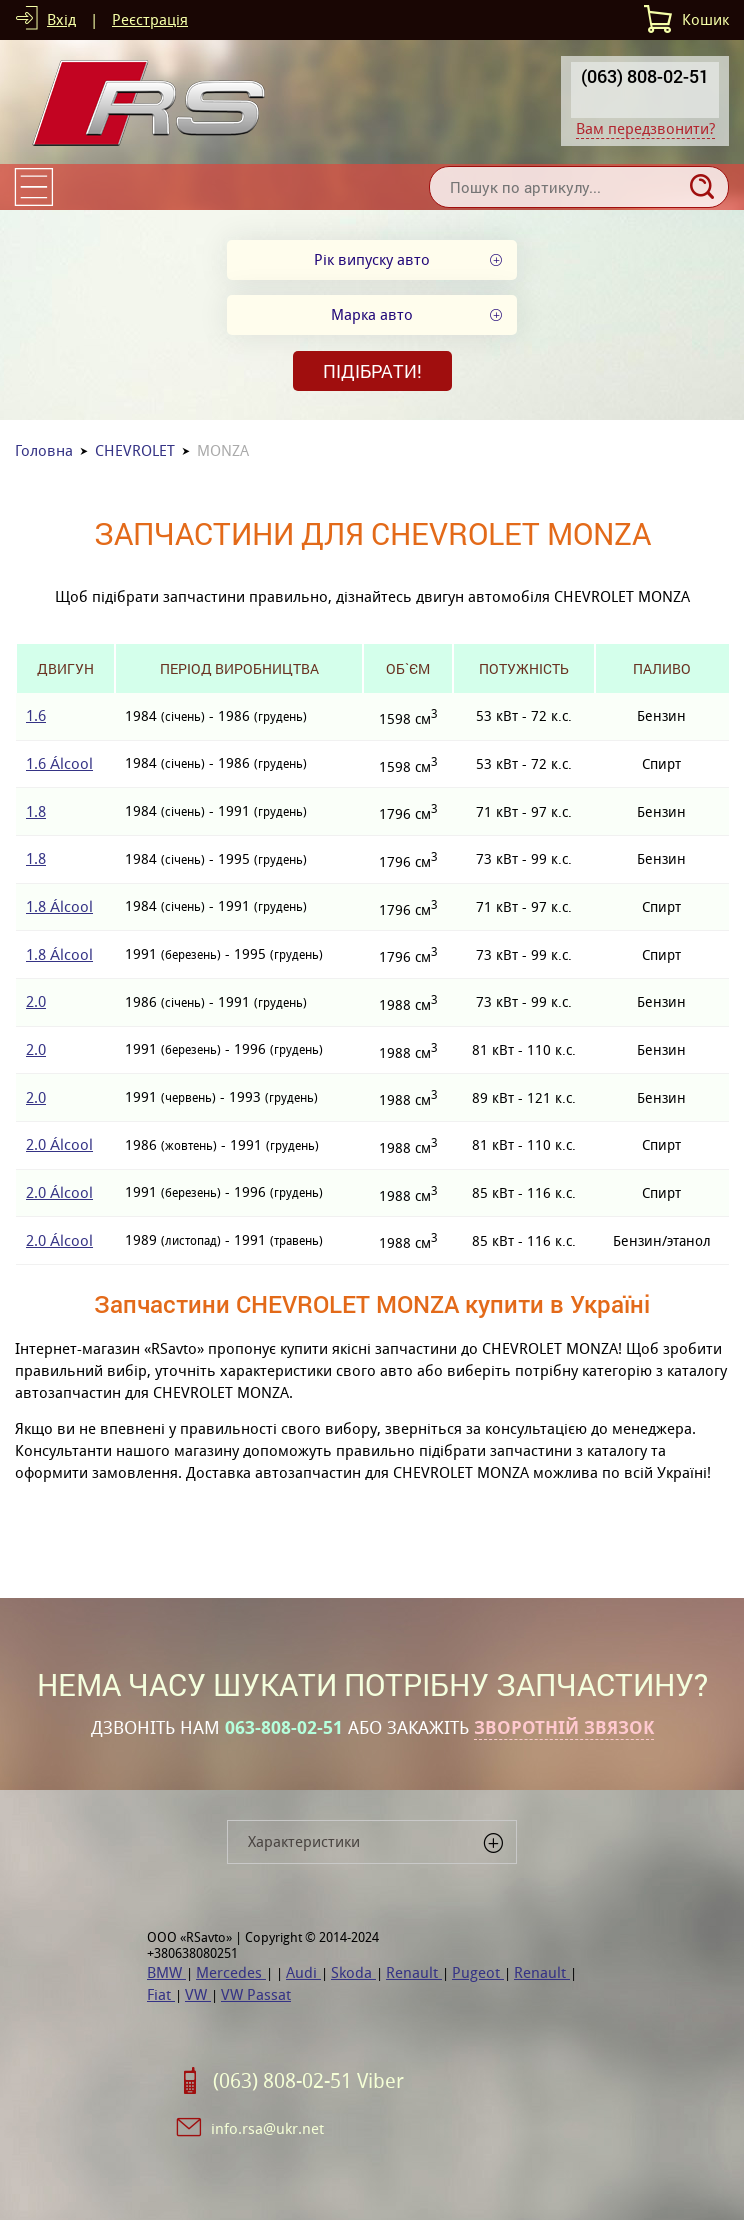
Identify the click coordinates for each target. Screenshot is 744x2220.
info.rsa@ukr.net (267, 2128)
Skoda (353, 1972)
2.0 (36, 1001)
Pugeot (478, 1972)
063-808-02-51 (284, 1728)
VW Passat (256, 1994)
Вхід (61, 19)
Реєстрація (150, 19)
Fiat (161, 1994)
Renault (414, 1972)
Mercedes (231, 1972)
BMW (166, 1972)
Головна (44, 450)
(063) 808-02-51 (645, 76)
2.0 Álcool (59, 1144)
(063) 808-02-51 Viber (308, 2081)
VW (198, 1994)
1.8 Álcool (59, 906)
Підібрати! (372, 371)
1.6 (36, 715)
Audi (303, 1972)
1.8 (36, 811)
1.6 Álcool (59, 763)
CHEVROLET (135, 450)
